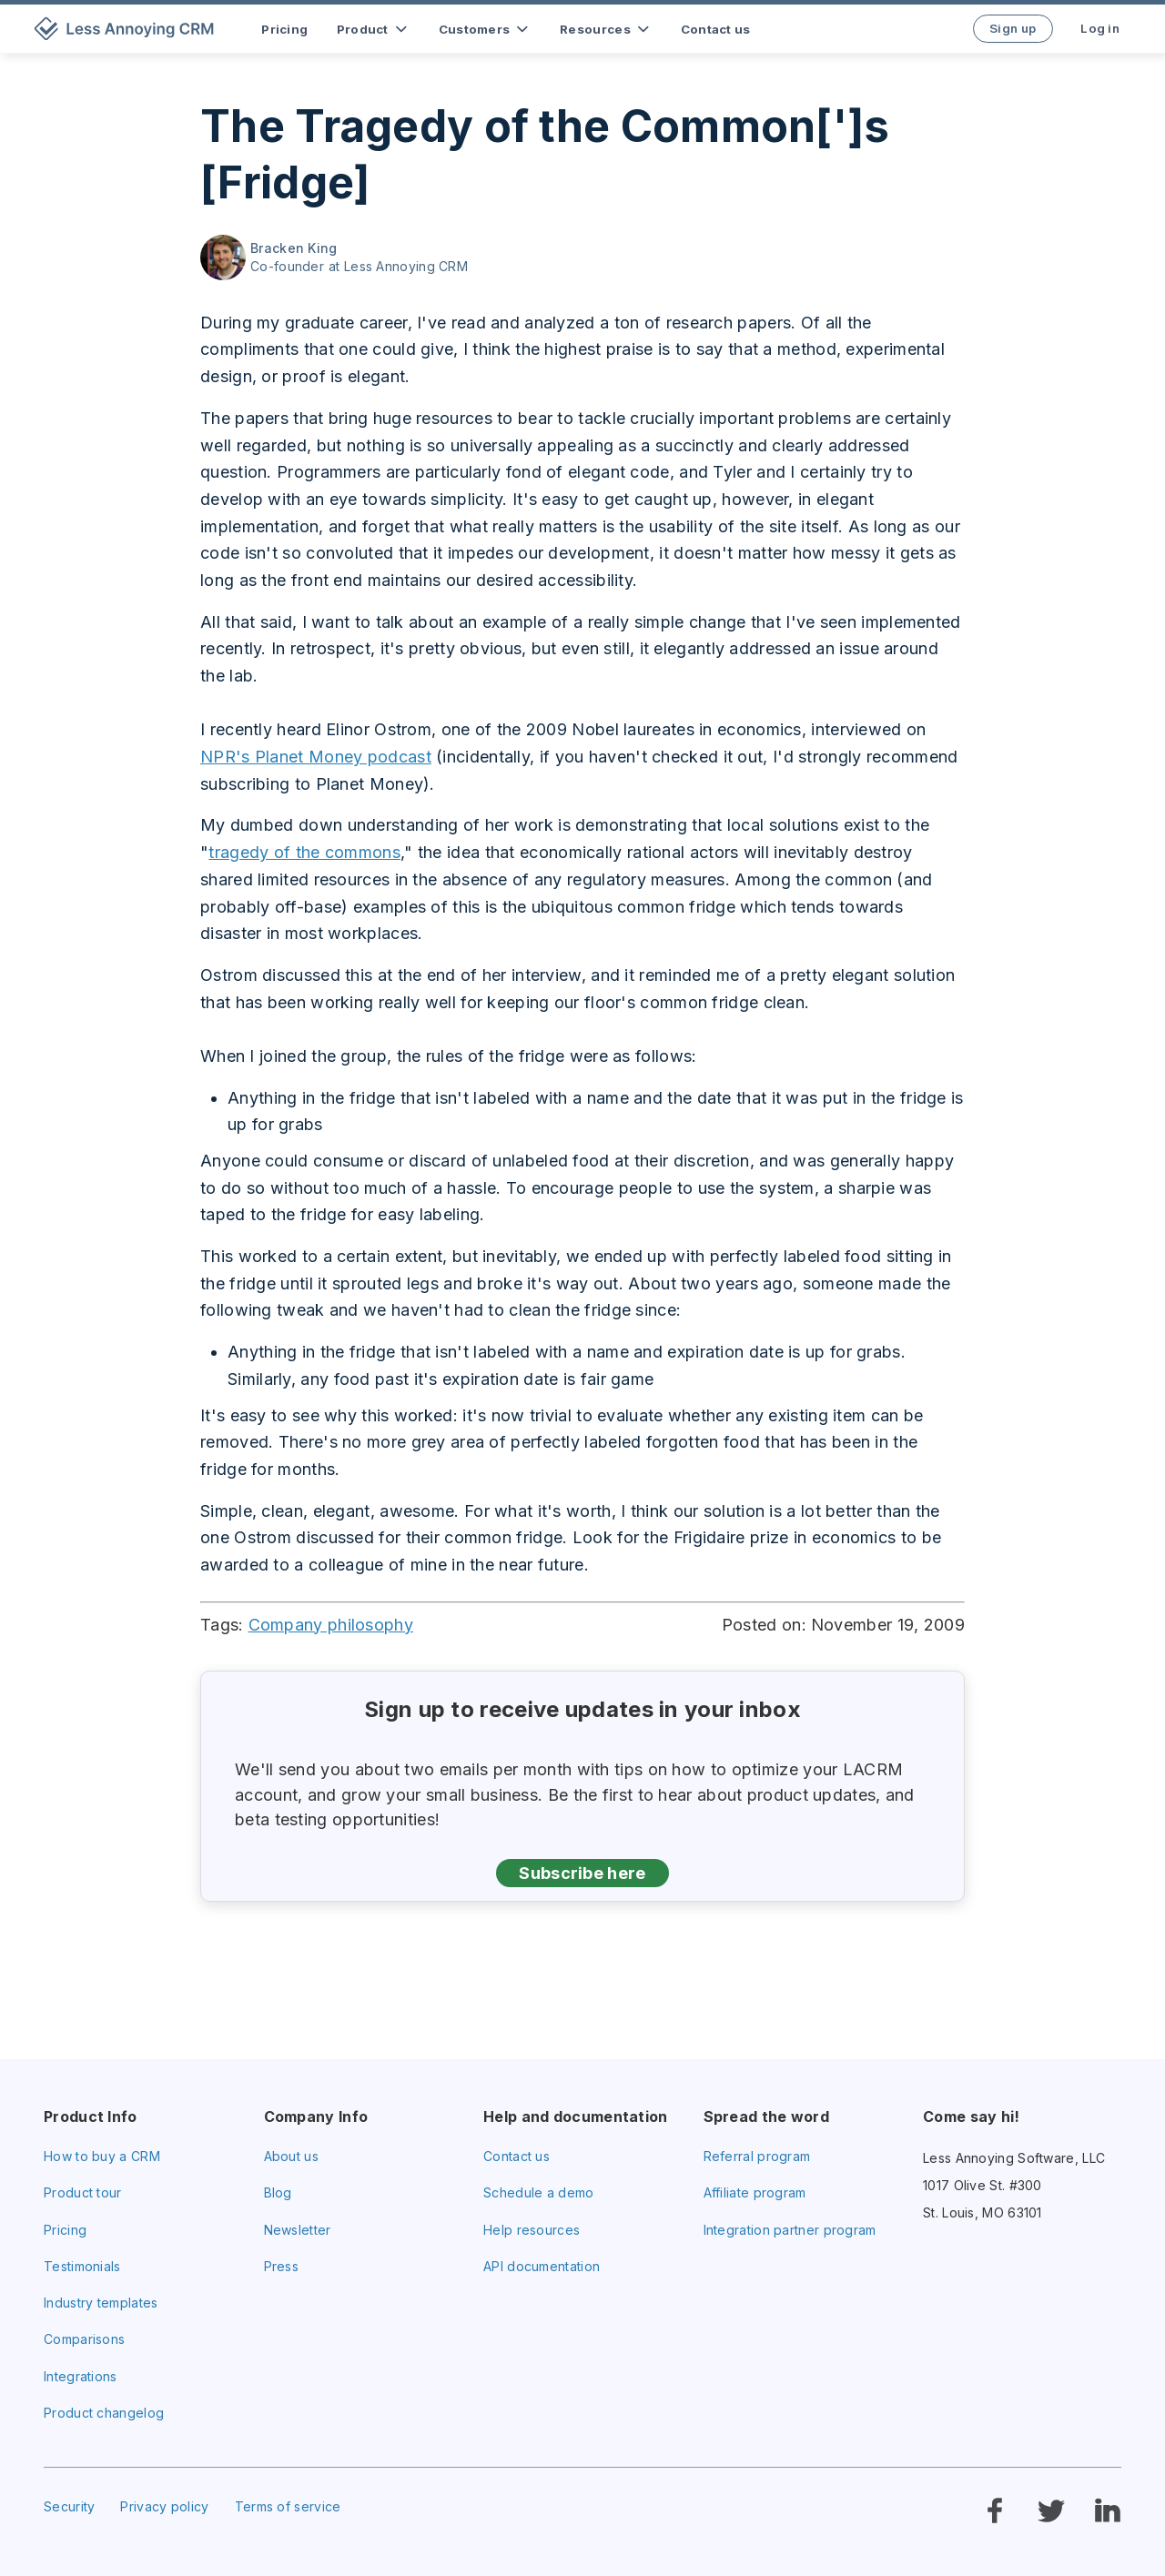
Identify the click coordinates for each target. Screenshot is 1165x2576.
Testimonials (82, 2266)
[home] (127, 28)
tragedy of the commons (304, 852)
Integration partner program (790, 2230)
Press (281, 2266)
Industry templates (100, 2302)
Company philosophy (330, 1624)
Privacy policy (164, 2506)
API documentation (541, 2266)
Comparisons (84, 2339)
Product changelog (104, 2412)
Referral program (757, 2156)
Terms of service (288, 2506)
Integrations (80, 2376)
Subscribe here (582, 1873)
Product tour (83, 2192)
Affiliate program (755, 2192)
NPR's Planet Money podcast (315, 756)
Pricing (65, 2230)
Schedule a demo (538, 2192)
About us (291, 2156)
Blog (278, 2192)
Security (69, 2506)
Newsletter (297, 2230)
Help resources (531, 2230)
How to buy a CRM (102, 2156)
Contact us (516, 2156)
